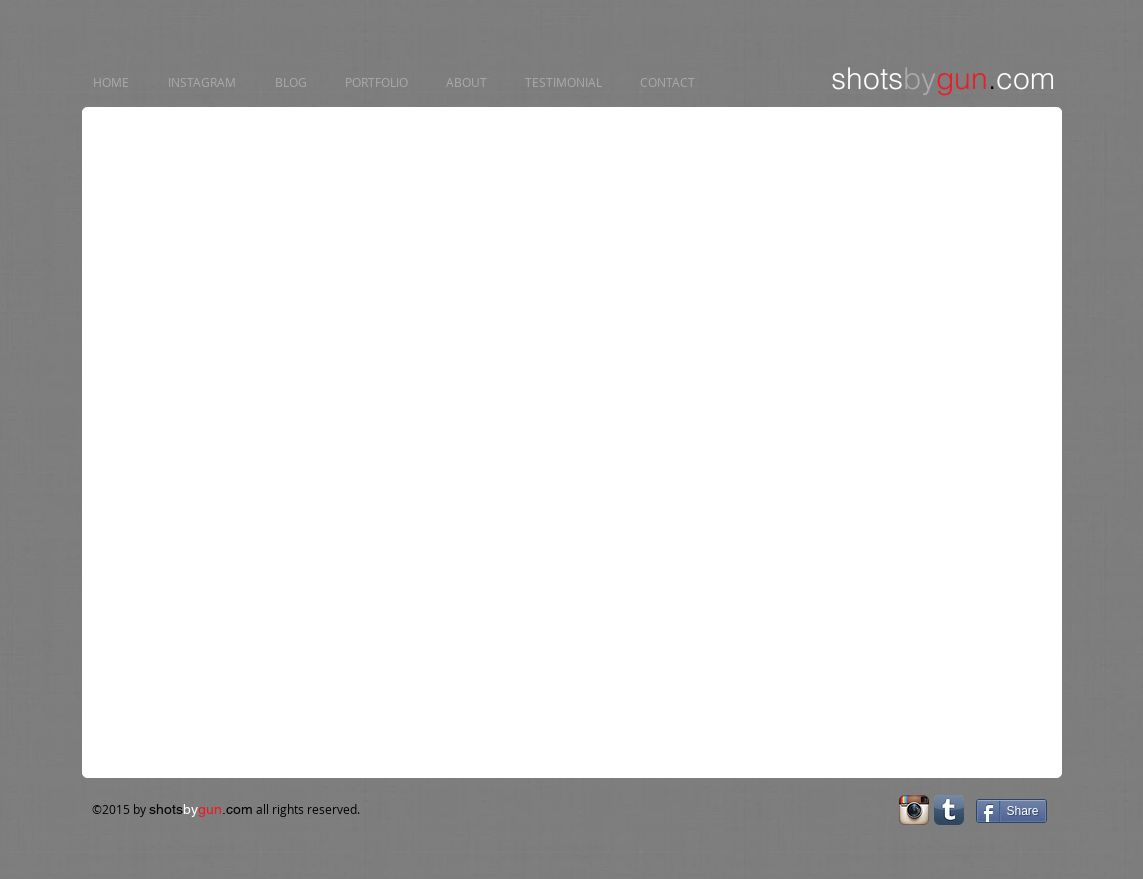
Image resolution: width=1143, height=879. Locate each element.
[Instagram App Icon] (914, 810)
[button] (257, 209)
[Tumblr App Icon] (949, 810)
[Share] (1011, 811)
